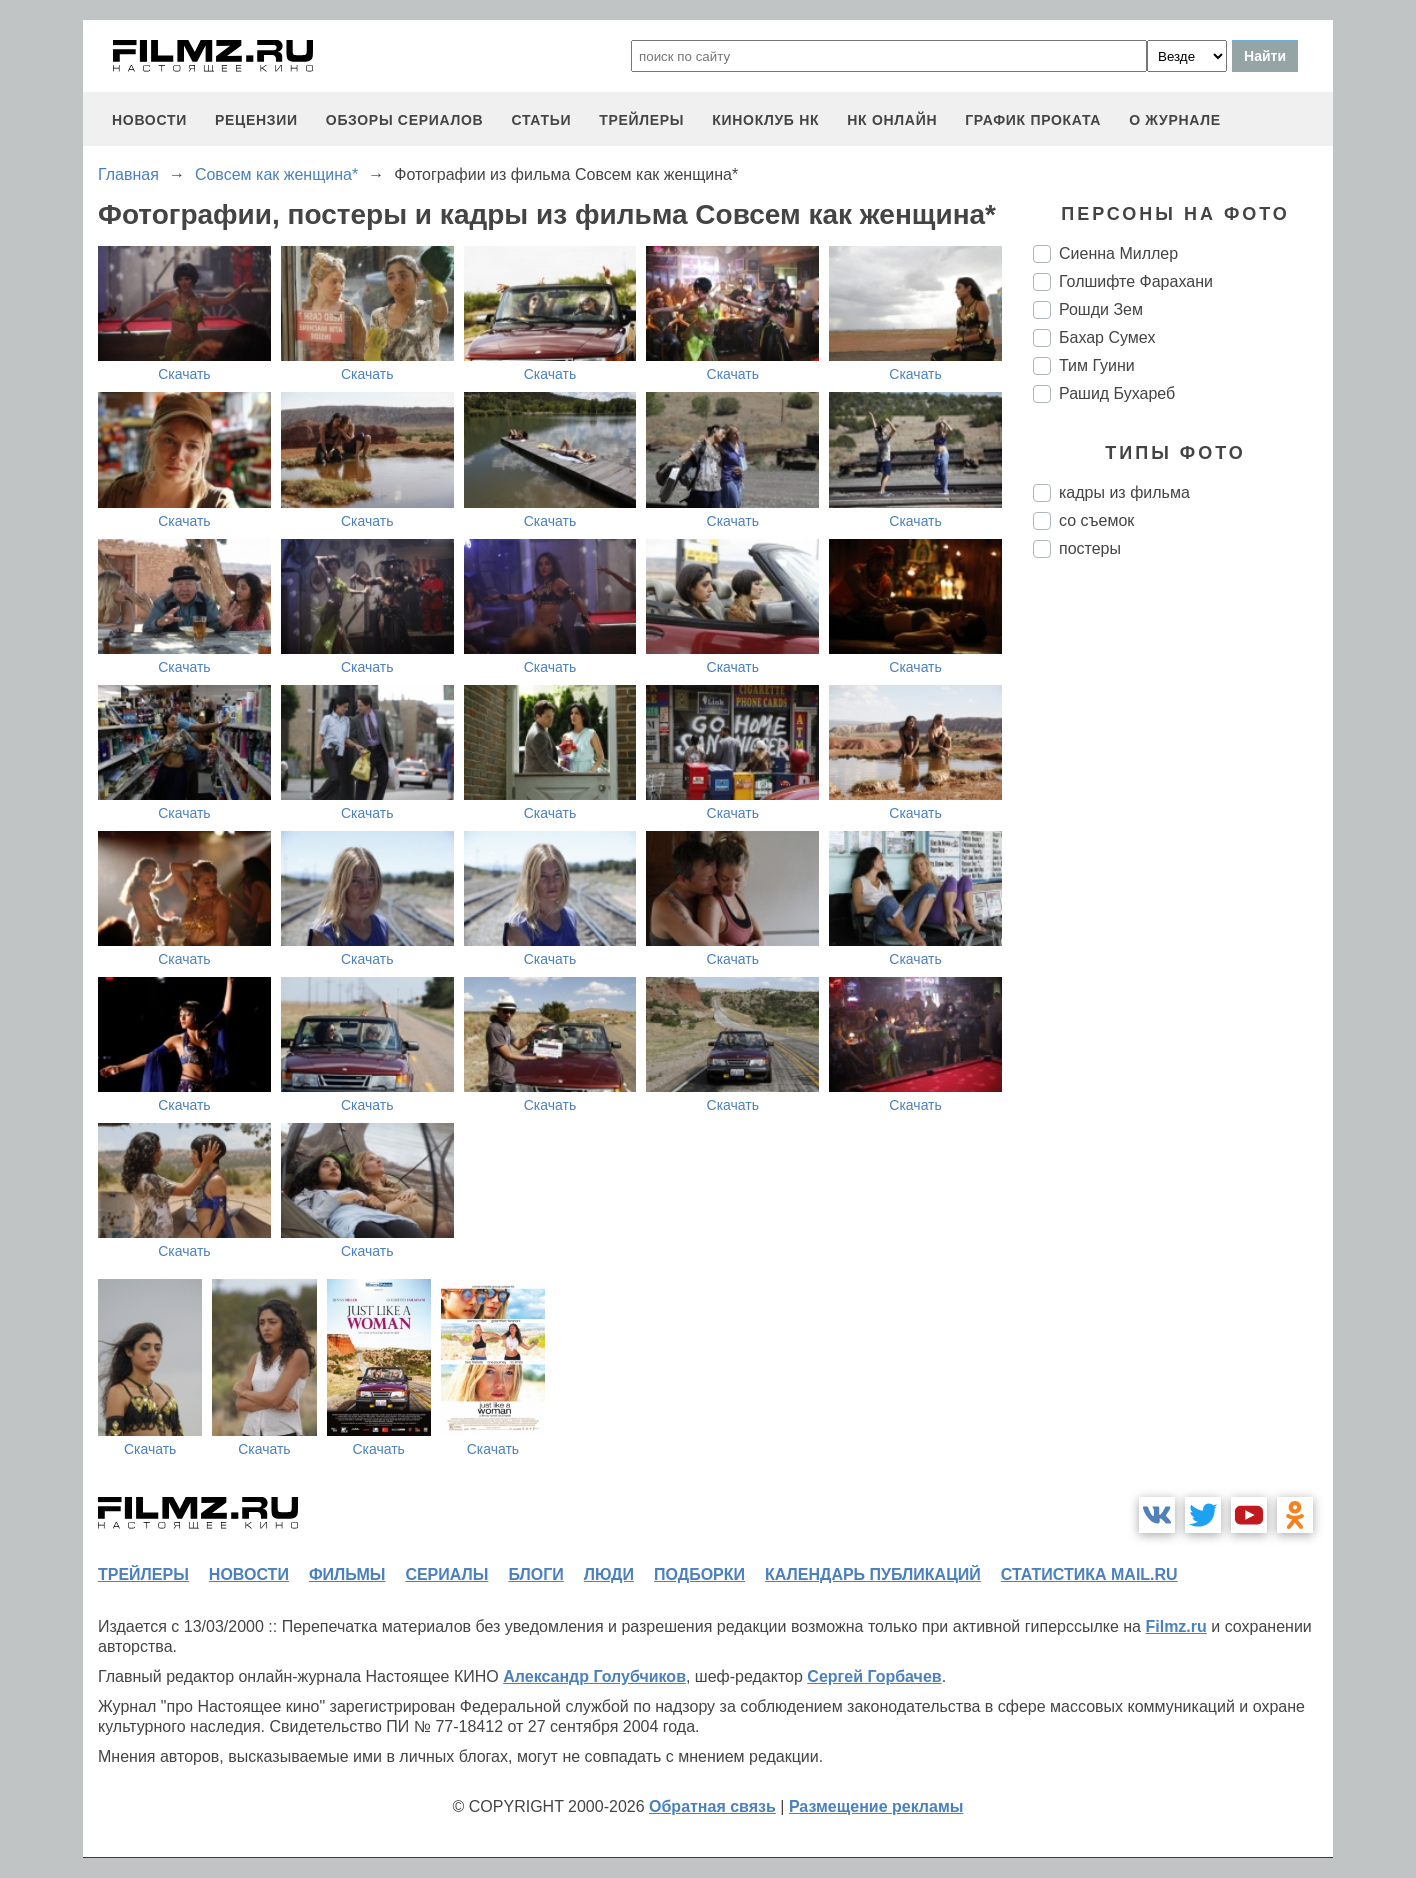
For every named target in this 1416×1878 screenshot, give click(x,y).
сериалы (446, 1574)
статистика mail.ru (1089, 1574)
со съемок (1096, 520)
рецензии (256, 120)
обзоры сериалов (405, 120)
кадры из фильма (1124, 492)
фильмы (347, 1574)
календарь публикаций (873, 1574)
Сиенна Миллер (1118, 253)
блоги (535, 1574)
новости (149, 120)
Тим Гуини (1097, 365)
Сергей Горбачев (874, 1676)
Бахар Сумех (1107, 337)
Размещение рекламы (876, 1806)
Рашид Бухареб (1117, 393)
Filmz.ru (1175, 1626)
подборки (699, 1574)
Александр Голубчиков (594, 1676)
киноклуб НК (765, 120)
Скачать (184, 374)
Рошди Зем (1101, 309)
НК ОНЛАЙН (892, 120)
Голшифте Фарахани (1136, 281)
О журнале (1175, 120)
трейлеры (641, 120)
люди (609, 1574)
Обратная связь (712, 1806)
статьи (541, 120)
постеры (1090, 548)
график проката (1033, 120)
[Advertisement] (1183, 908)
